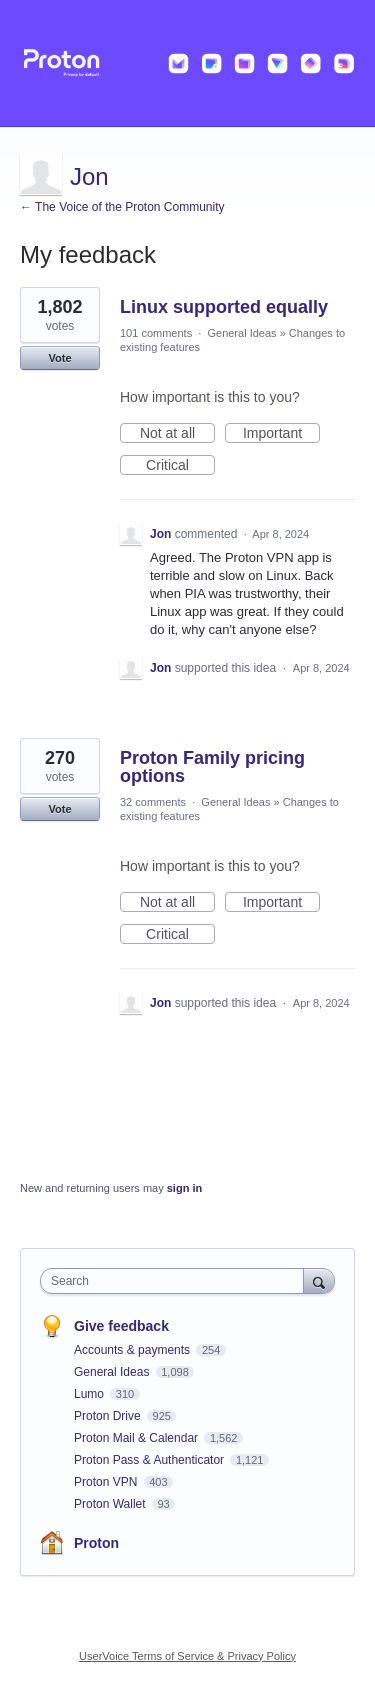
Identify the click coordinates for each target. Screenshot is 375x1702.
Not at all (177, 434)
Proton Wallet (111, 1504)
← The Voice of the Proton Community (122, 207)
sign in (184, 1188)
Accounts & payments (133, 1350)
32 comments (153, 802)
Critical (180, 466)
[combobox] (176, 1281)
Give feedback (121, 1326)
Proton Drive (109, 1416)
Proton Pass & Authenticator (150, 1460)
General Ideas (241, 333)
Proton (96, 1543)
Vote (59, 358)
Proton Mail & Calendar (137, 1438)
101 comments (156, 333)
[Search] (319, 1280)
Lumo (90, 1394)
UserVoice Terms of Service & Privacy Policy (187, 1656)
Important (281, 434)
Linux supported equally (224, 307)
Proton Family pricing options (212, 767)
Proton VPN (107, 1482)
